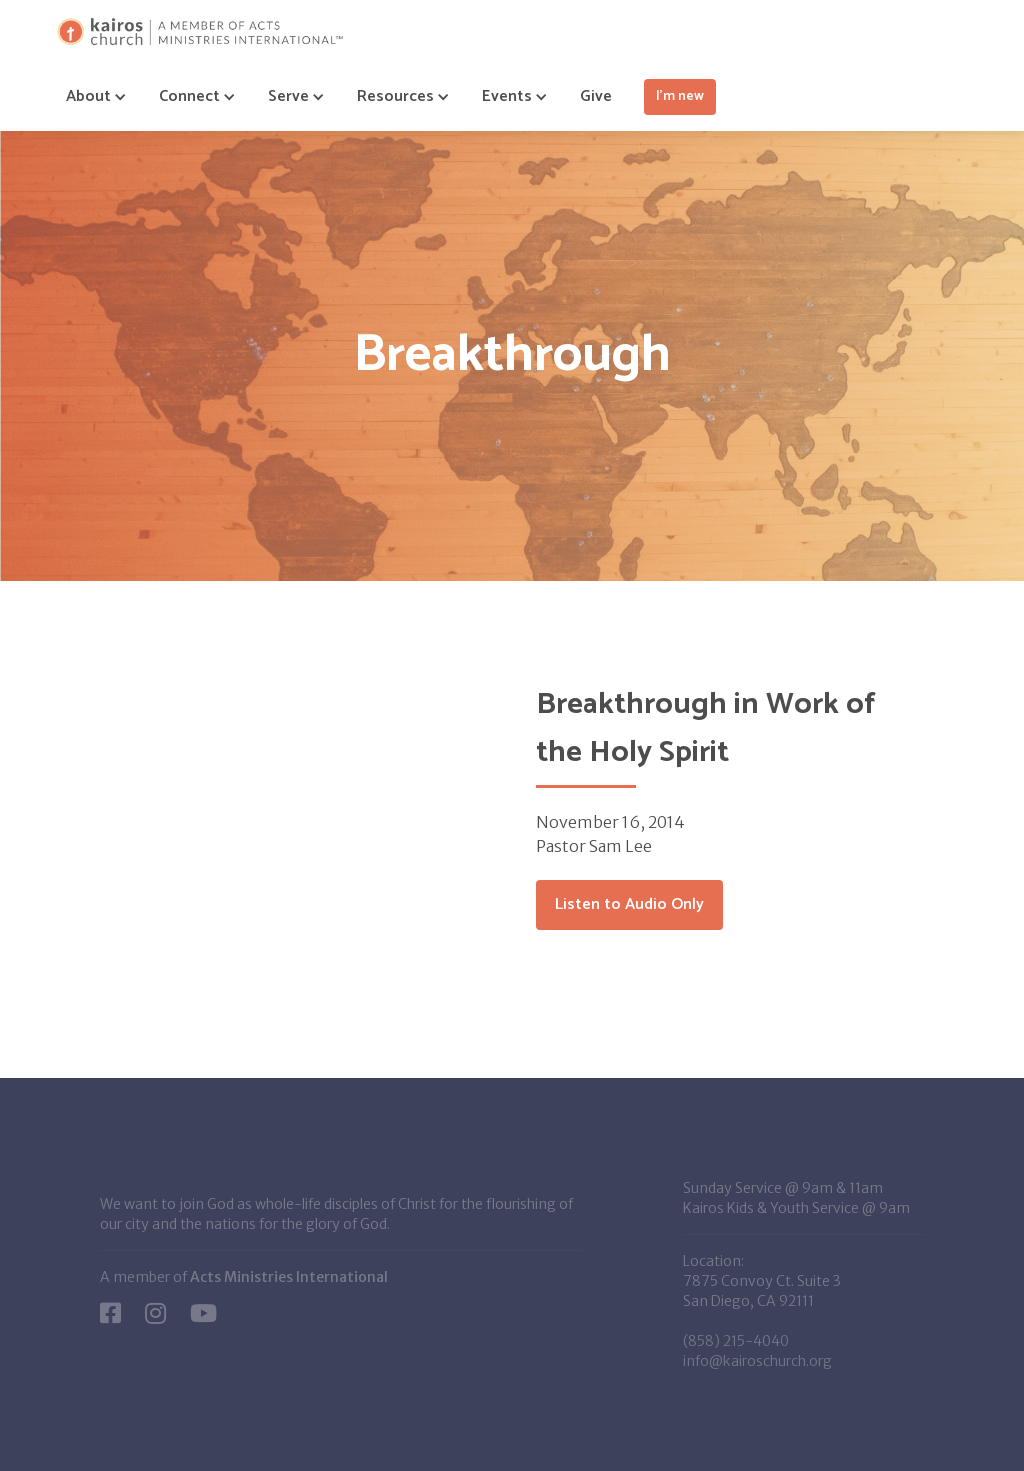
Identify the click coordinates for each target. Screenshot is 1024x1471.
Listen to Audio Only (629, 904)
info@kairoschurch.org (757, 1361)
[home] (200, 31)
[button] (88, 97)
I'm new (680, 96)
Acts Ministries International (289, 1277)
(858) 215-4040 (736, 1341)
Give (596, 96)
